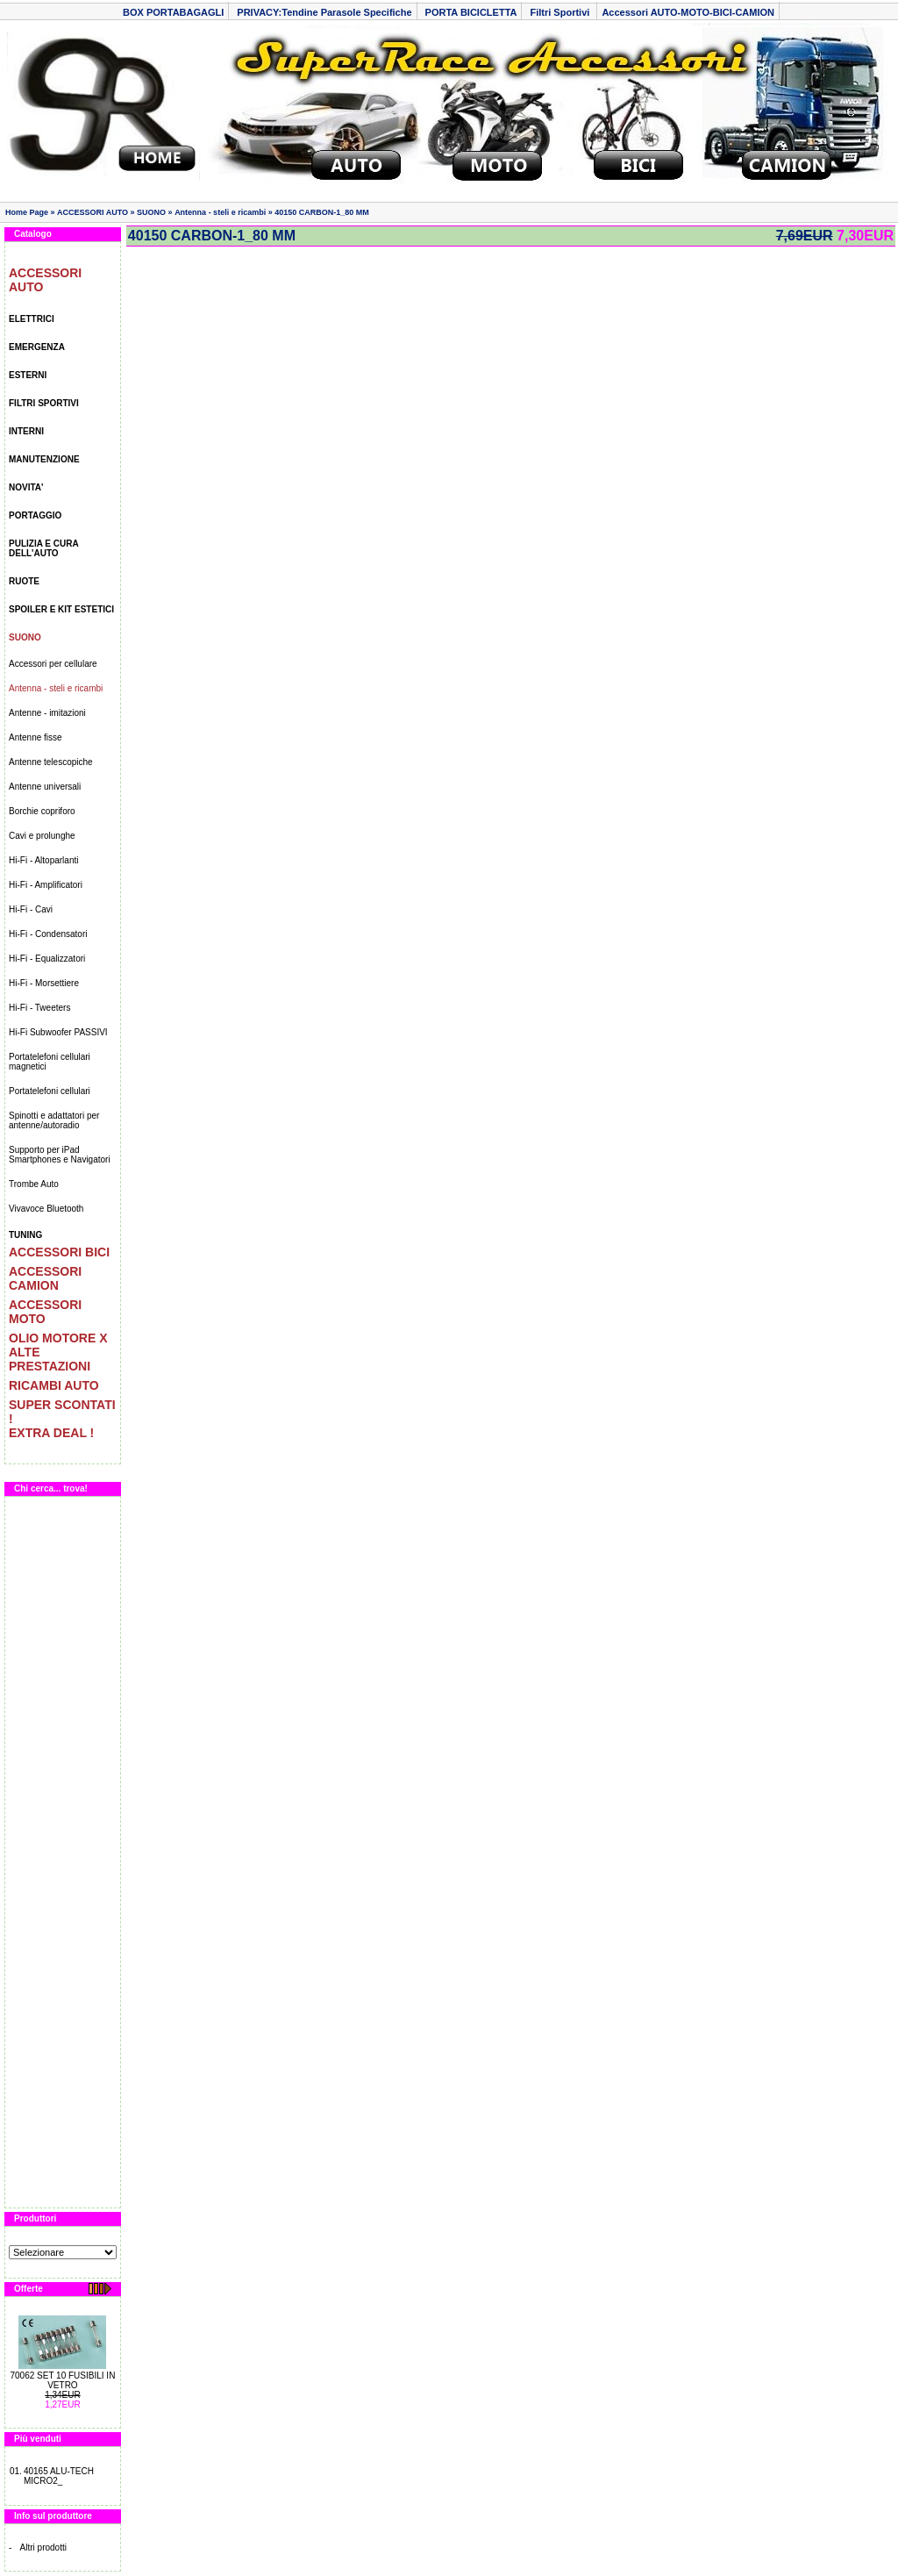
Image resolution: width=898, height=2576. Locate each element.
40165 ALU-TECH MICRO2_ (59, 2476)
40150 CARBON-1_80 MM (321, 212)
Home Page (26, 212)
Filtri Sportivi (561, 12)
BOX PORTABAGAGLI (173, 12)
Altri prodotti (43, 2547)
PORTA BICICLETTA (471, 12)
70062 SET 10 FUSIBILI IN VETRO (62, 2380)
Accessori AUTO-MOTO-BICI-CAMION (688, 12)
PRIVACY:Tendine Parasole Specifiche (324, 12)
